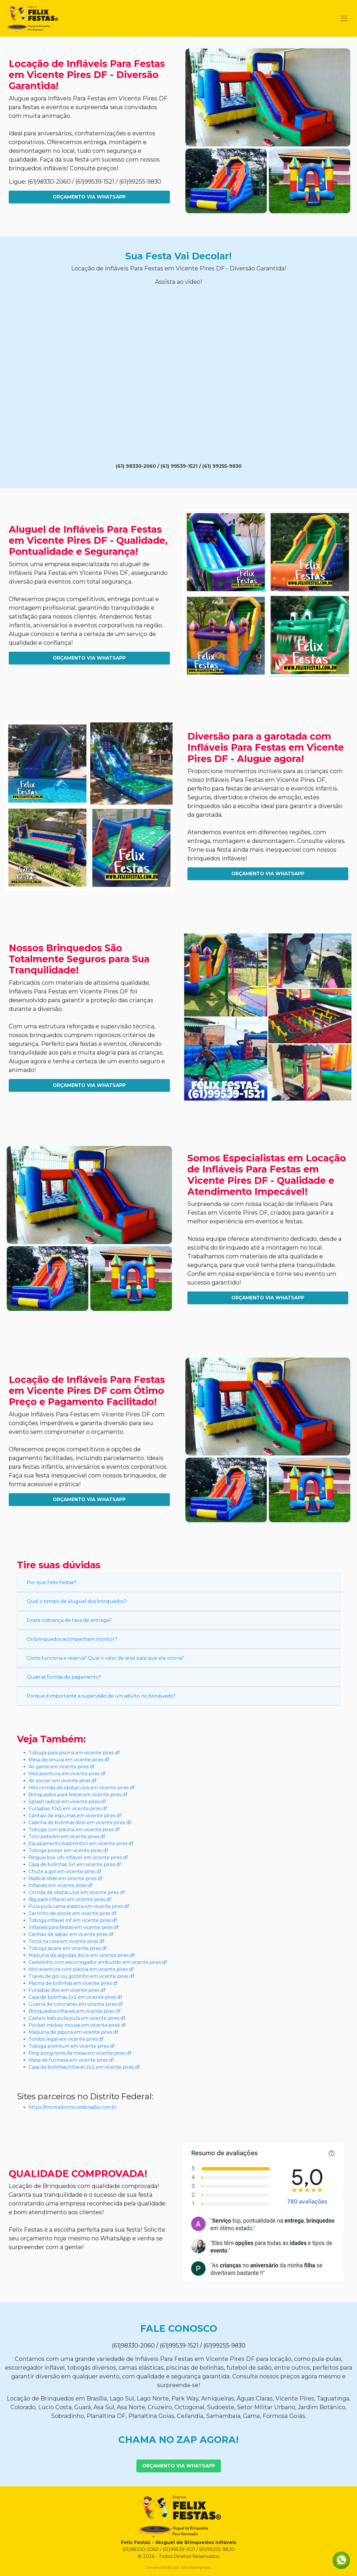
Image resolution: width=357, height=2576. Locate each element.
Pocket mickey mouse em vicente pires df (77, 2025)
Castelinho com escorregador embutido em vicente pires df (98, 1962)
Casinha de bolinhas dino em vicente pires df (80, 1822)
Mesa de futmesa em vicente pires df (71, 2060)
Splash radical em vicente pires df (67, 1801)
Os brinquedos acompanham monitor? (72, 1639)
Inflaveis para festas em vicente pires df (74, 1927)
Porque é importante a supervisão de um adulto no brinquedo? (101, 1696)
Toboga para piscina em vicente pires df (74, 1752)
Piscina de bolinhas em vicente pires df (73, 1983)
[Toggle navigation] (344, 18)
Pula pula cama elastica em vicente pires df (79, 1906)
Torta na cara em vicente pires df (66, 1941)
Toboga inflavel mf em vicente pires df (73, 1920)
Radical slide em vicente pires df (66, 1878)
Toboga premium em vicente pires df (72, 2046)
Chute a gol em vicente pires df (65, 1871)
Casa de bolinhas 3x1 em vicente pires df (75, 1864)
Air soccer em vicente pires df (62, 1780)
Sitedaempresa (196, 2567)
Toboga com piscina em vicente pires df (74, 1829)
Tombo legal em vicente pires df (66, 2039)
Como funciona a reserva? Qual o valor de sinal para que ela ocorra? (105, 1658)
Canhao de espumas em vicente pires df (75, 1815)
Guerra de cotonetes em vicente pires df (76, 2004)
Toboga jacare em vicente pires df (68, 1948)
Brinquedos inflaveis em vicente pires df (75, 2011)
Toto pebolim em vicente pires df (67, 1836)
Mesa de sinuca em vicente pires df (69, 1759)
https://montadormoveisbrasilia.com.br (73, 2107)
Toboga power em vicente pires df (68, 1850)
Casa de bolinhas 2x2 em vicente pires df (75, 1997)
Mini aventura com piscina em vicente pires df (81, 1969)
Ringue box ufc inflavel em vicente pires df (78, 1857)
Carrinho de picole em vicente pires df (73, 1913)
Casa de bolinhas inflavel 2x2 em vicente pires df (84, 2067)
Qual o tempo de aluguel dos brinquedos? (77, 1601)
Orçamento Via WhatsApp (89, 197)
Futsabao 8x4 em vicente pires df (67, 1990)
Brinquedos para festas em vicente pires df (78, 1794)
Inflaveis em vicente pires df (61, 1885)
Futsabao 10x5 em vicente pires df (68, 1808)
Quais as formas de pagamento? (64, 1677)
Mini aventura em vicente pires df (67, 1773)
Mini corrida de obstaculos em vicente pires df (82, 1787)
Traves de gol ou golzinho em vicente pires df (81, 1976)
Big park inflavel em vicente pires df (70, 1899)
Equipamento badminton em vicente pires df (81, 1843)
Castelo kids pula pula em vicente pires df (77, 2018)
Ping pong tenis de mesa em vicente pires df (80, 2053)
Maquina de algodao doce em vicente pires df (82, 1955)
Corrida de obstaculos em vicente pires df (77, 1892)
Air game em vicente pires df (62, 1766)
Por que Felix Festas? (51, 1582)
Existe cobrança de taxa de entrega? (69, 1620)
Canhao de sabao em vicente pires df (71, 1934)
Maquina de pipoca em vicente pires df (73, 2032)
